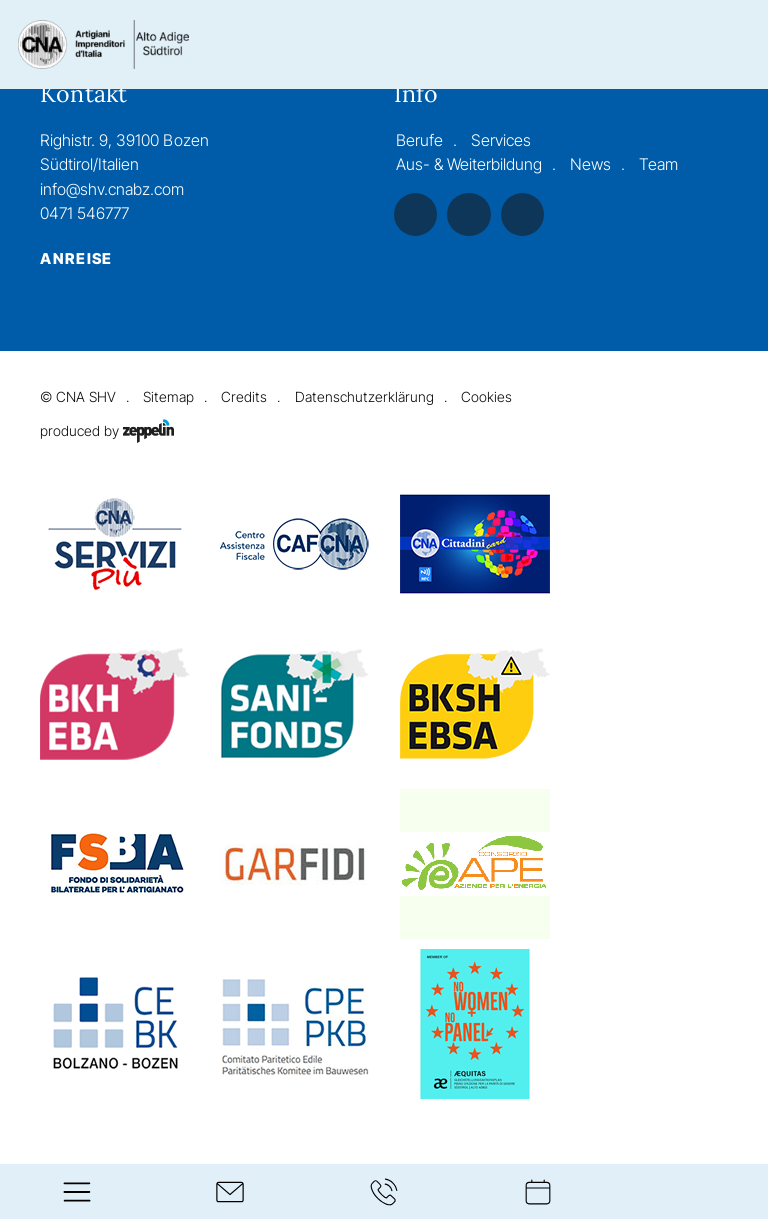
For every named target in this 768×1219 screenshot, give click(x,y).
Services (501, 140)
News (590, 164)
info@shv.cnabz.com (112, 189)
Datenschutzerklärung (364, 396)
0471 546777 (84, 213)
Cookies (486, 396)
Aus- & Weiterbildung (469, 164)
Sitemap (168, 396)
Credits (244, 396)
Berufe (419, 140)
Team (658, 164)
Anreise (76, 259)
